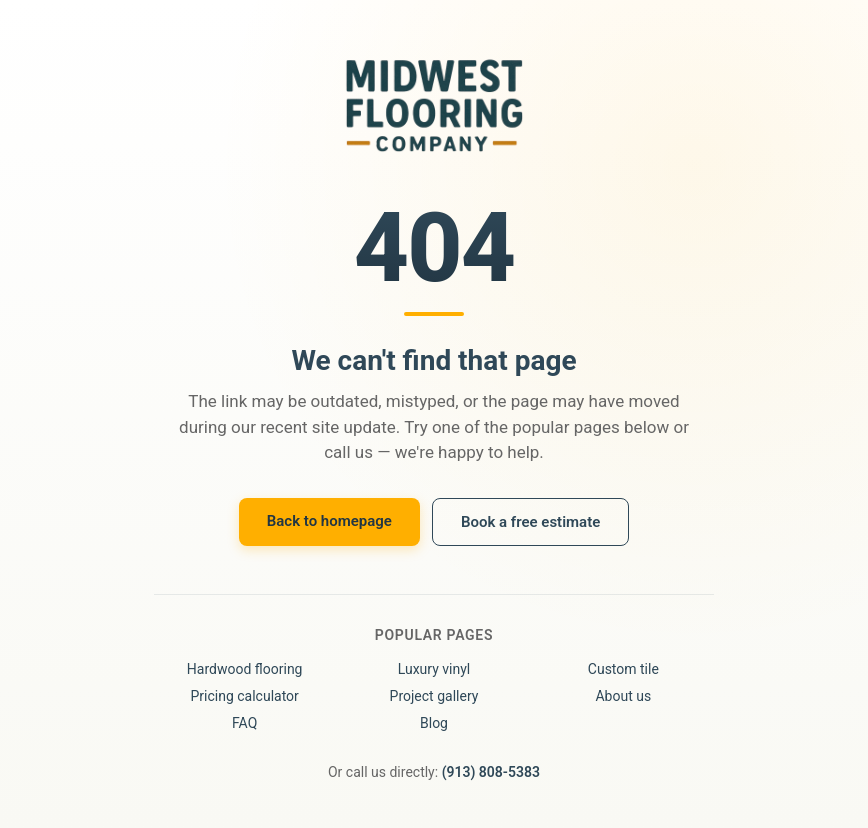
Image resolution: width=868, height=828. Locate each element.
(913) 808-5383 (491, 772)
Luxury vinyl (434, 669)
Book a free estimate (530, 522)
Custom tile (623, 669)
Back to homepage (329, 521)
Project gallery (434, 696)
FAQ (244, 723)
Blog (434, 723)
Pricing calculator (244, 696)
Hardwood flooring (245, 669)
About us (623, 696)
